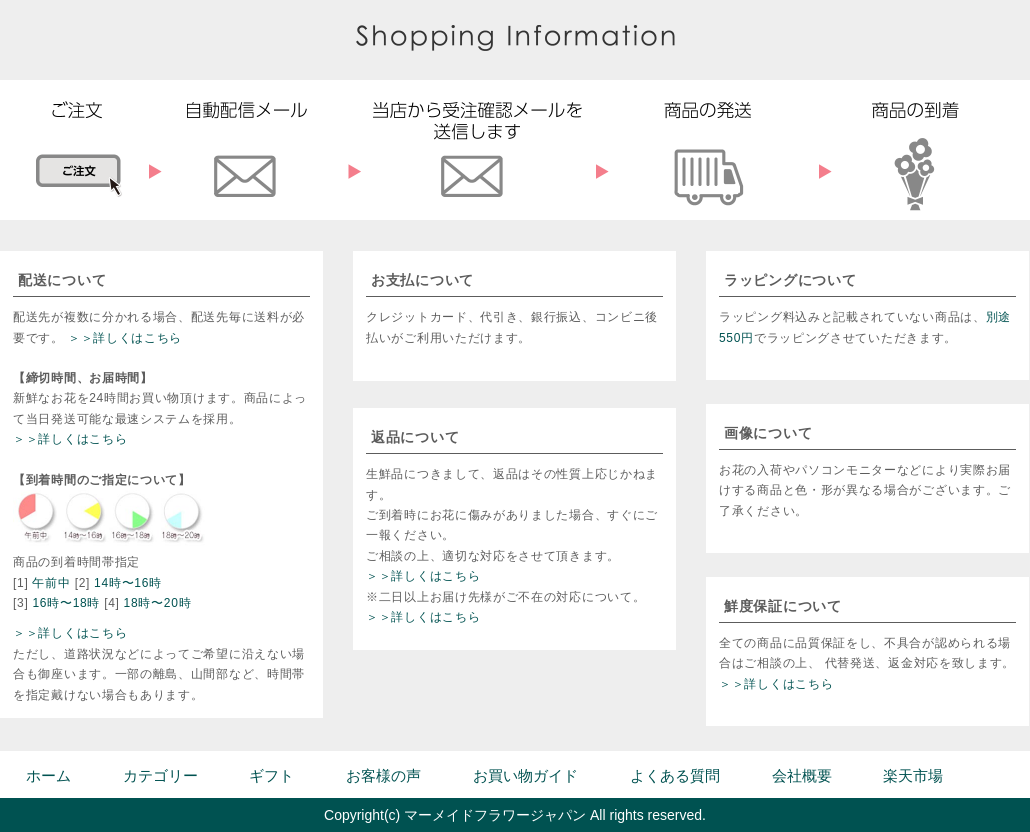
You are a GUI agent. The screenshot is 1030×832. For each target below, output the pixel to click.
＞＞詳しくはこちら (125, 338)
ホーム (48, 775)
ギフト (271, 775)
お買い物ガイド (525, 775)
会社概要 (802, 775)
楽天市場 (913, 775)
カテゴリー (160, 775)
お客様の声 (383, 775)
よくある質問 (675, 775)
